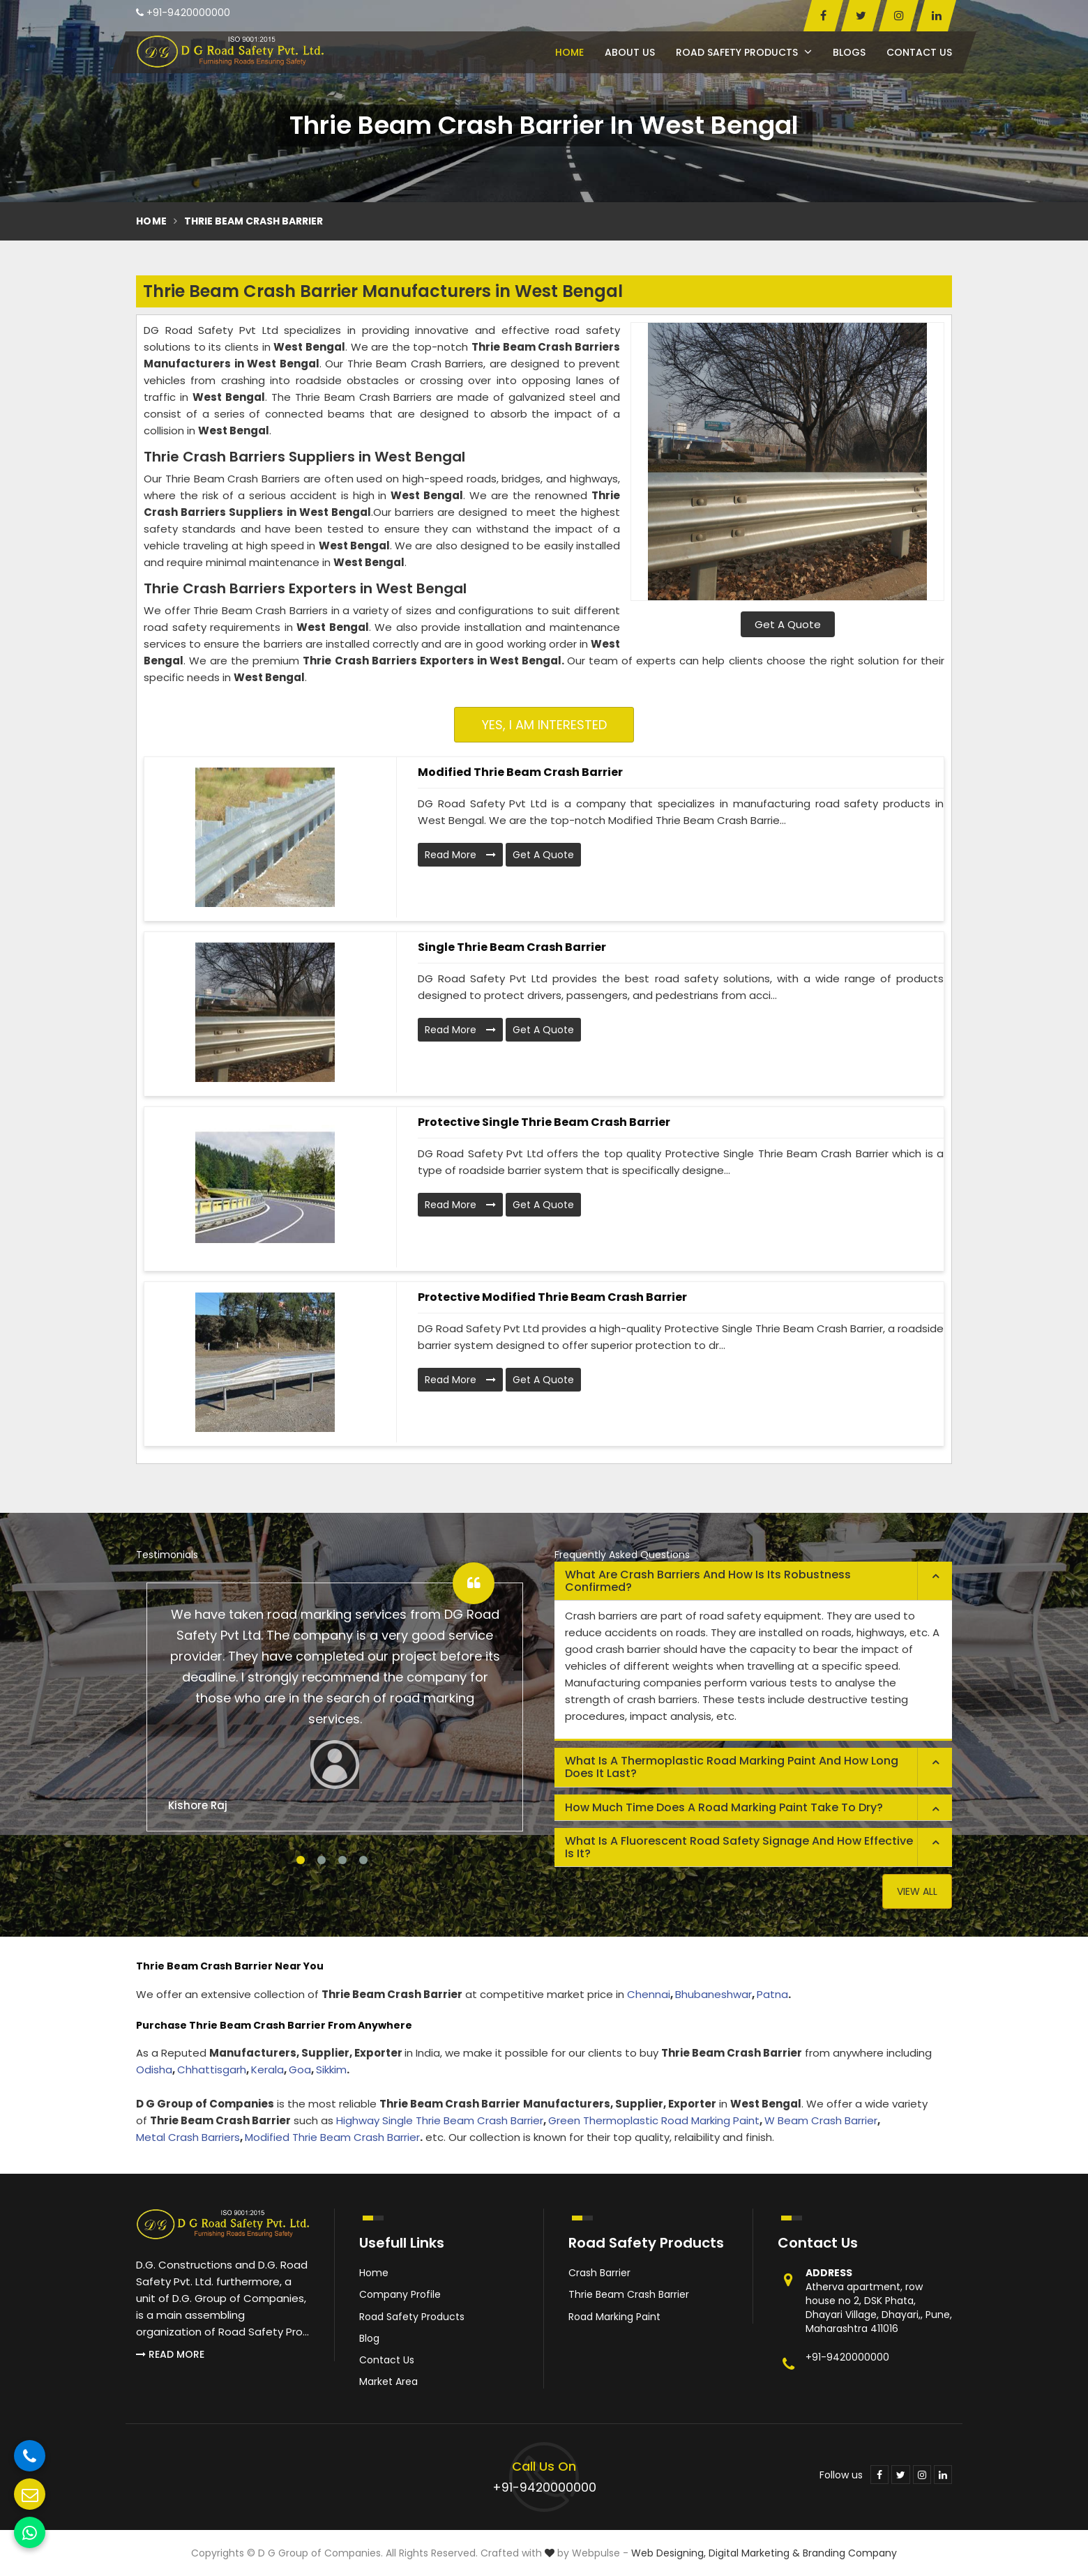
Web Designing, (668, 2553)
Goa (300, 2069)
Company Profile (400, 2294)
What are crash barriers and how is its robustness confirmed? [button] (708, 1581)
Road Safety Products (744, 52)
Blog (369, 2338)
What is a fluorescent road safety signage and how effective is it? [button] (739, 1847)
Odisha (154, 2069)
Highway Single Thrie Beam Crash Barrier (439, 2120)
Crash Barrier (599, 2273)
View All (917, 1891)
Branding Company (850, 2553)
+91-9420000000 (183, 13)
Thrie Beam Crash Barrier (628, 2294)
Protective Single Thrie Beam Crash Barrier (544, 1122)
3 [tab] (342, 1860)
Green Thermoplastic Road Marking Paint (654, 2120)
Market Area (388, 2381)
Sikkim (331, 2069)
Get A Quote (788, 624)
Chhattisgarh (211, 2069)
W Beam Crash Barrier (820, 2120)
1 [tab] (300, 1860)
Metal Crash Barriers (188, 2137)
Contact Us (919, 52)
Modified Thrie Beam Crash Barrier (520, 772)
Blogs (849, 52)
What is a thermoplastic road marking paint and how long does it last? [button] (731, 1767)
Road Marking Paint (614, 2317)
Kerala (267, 2069)
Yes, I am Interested (544, 724)
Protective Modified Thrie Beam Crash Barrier (552, 1297)
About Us (630, 52)
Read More (460, 855)
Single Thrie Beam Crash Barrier (512, 947)
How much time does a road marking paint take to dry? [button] (724, 1807)
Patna (772, 1994)
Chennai (648, 1994)
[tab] (753, 1581)
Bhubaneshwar (713, 1994)
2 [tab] (321, 1860)
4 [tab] (363, 1860)
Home (569, 52)
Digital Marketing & (754, 2553)
